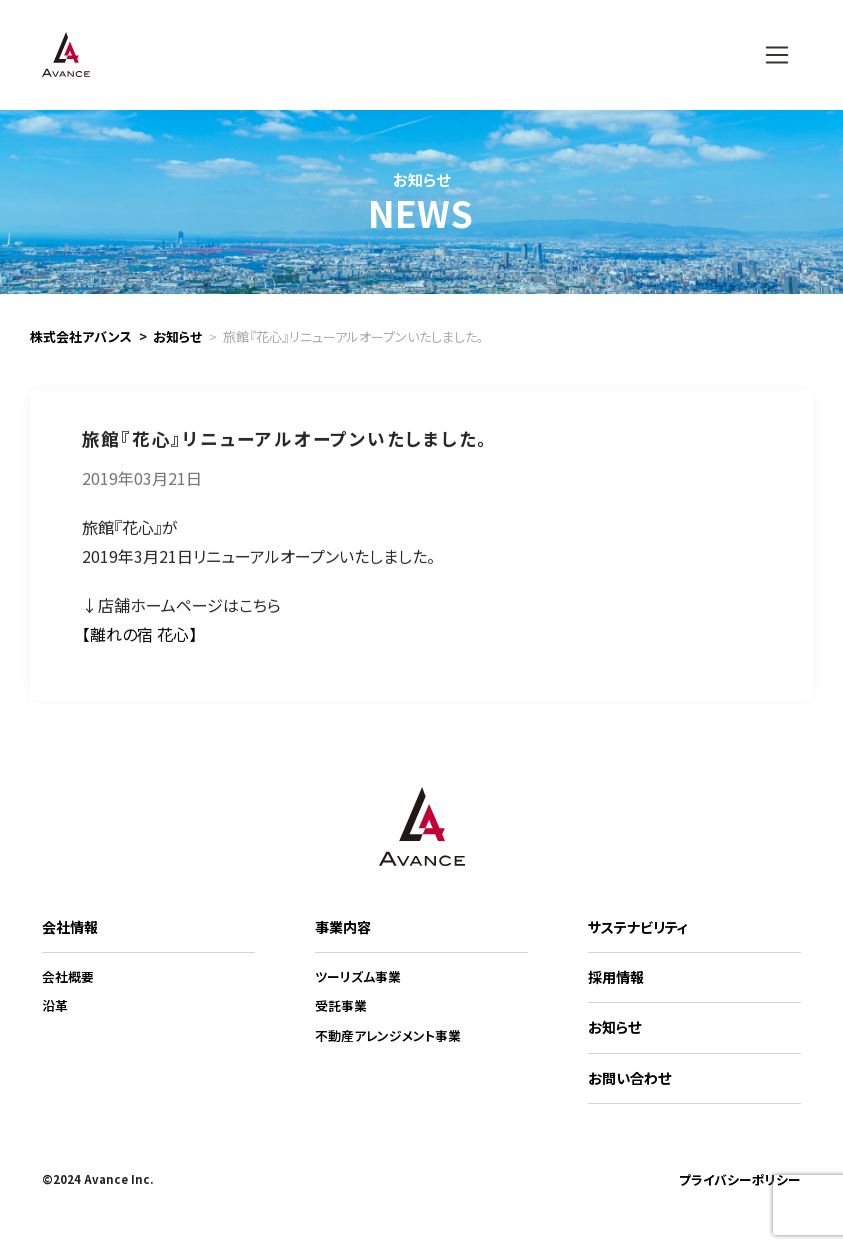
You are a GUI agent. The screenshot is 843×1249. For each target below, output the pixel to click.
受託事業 (341, 1005)
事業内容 (343, 927)
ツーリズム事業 (358, 976)
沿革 (55, 1005)
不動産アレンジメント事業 (388, 1035)
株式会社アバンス (81, 336)
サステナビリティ (638, 927)
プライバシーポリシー (740, 1179)
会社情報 (70, 927)
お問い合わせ (629, 1078)
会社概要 (68, 976)
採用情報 (616, 977)
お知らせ (177, 336)
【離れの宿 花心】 (139, 650)
